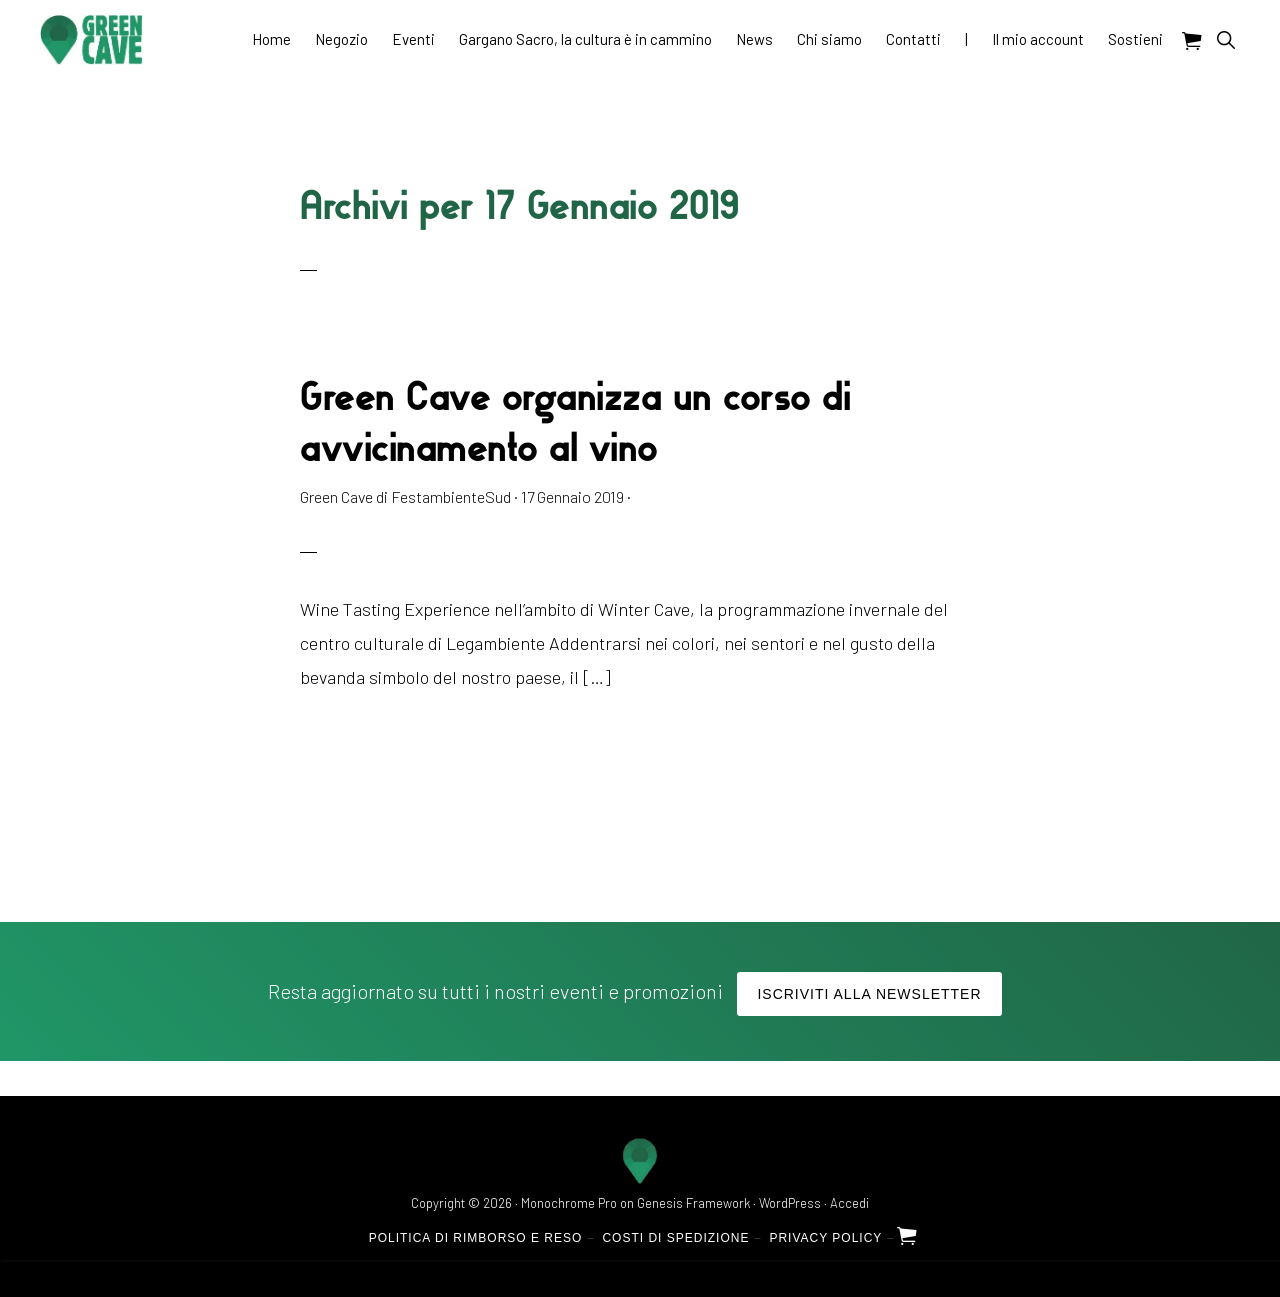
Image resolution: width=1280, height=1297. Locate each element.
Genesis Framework (693, 1203)
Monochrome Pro (569, 1203)
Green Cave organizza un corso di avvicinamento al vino (575, 420)
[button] (1225, 39)
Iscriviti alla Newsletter (869, 994)
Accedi (849, 1203)
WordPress (790, 1203)
